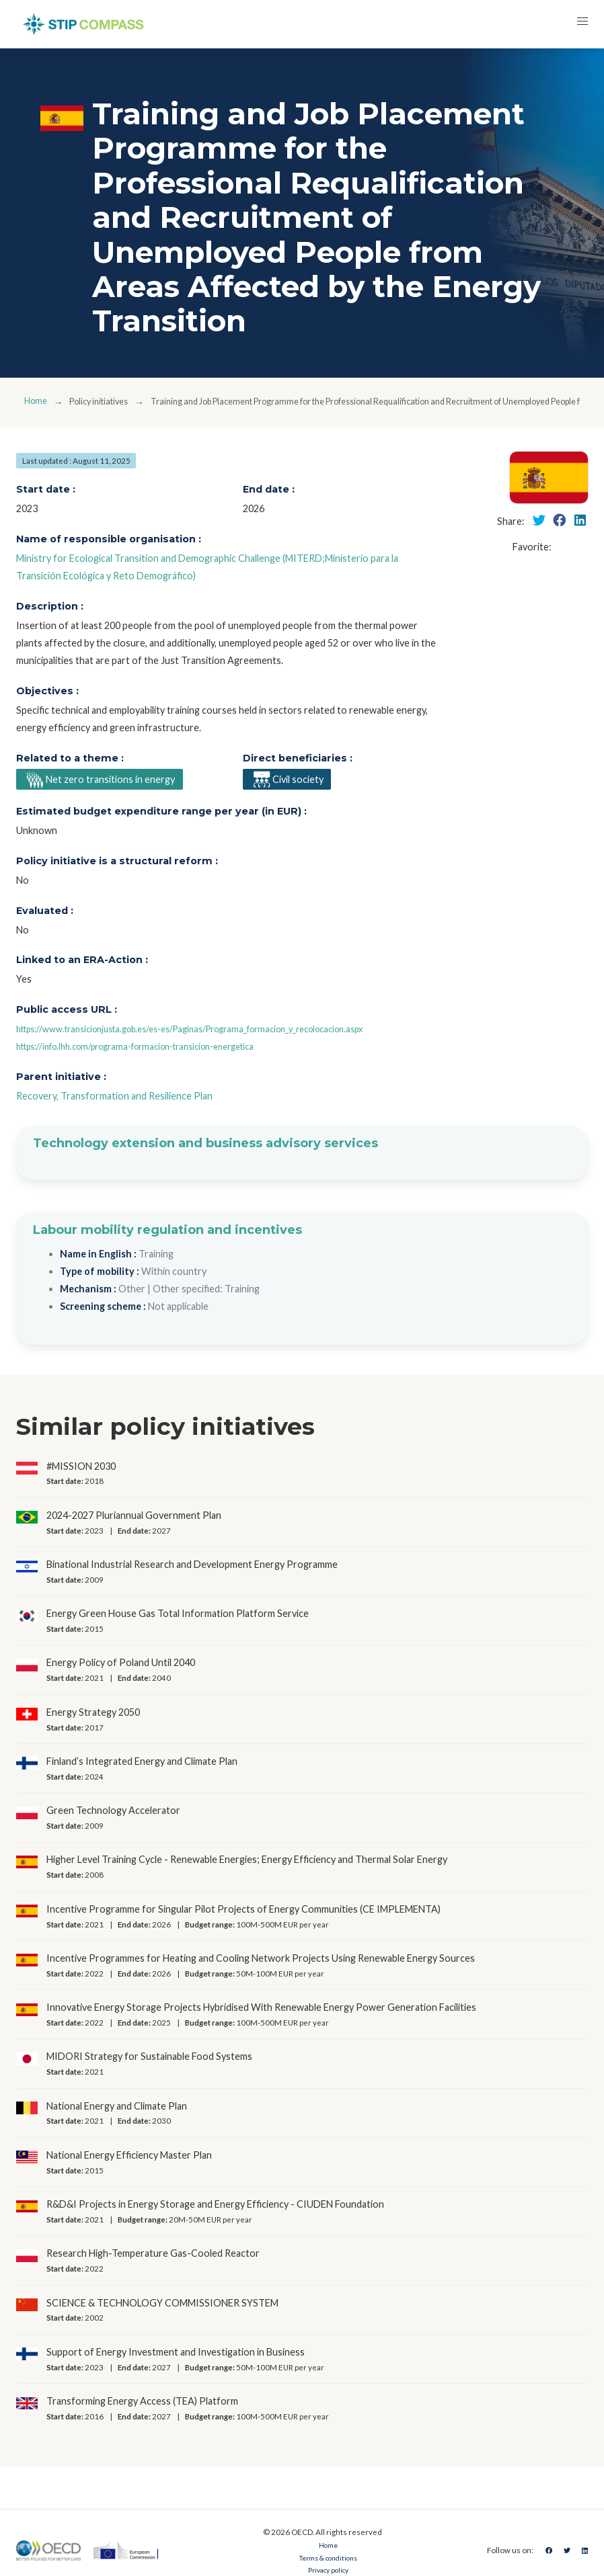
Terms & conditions (325, 2559)
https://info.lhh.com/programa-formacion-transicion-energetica (153, 1049)
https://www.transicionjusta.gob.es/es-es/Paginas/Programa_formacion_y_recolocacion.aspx (216, 1032)
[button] (580, 24)
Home (37, 402)
